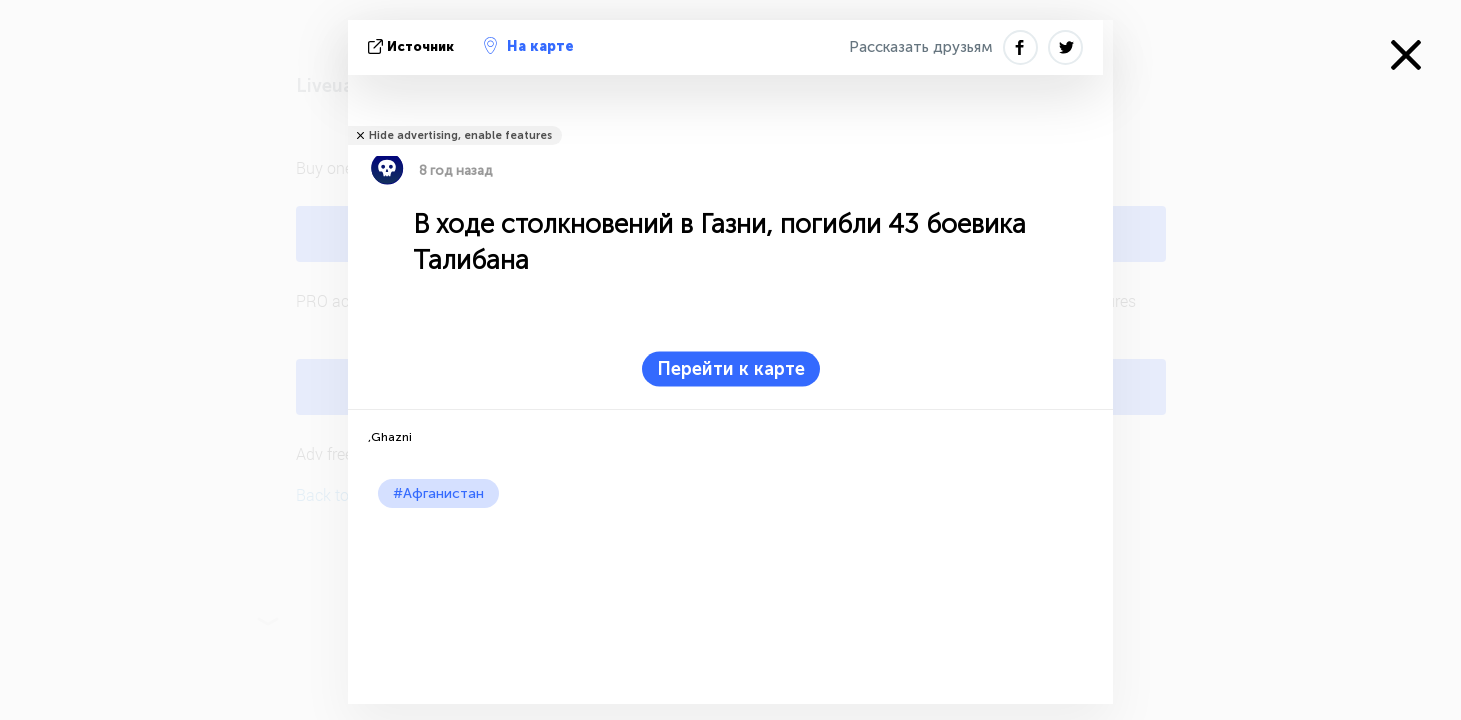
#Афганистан (438, 493)
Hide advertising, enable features (460, 135)
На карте (529, 46)
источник (413, 46)
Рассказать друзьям (921, 47)
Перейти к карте (731, 369)
